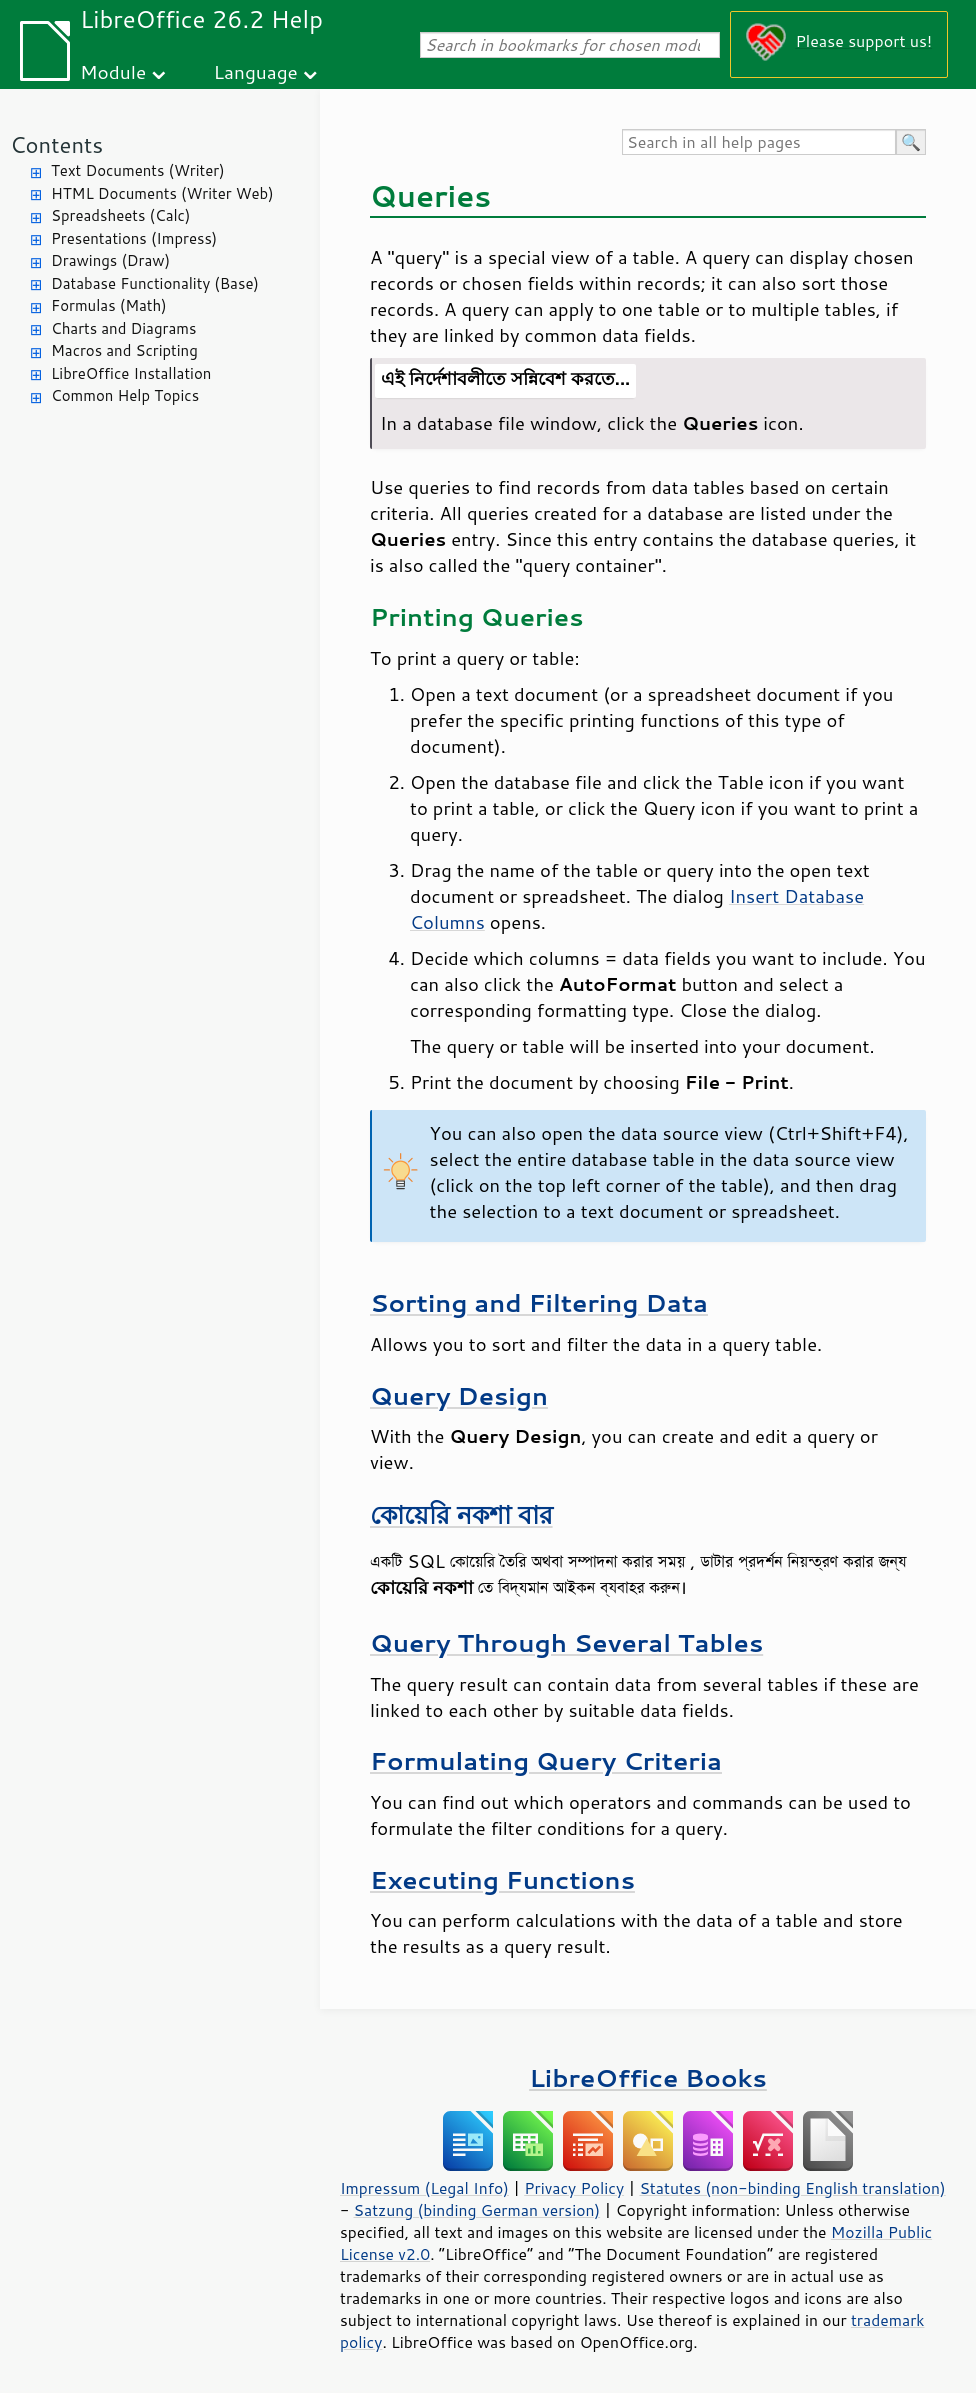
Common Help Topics (125, 395)
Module (113, 71)
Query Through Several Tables (566, 1642)
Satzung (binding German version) (477, 2210)
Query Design (459, 1395)
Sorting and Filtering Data (539, 1302)
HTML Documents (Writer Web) (162, 193)
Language (256, 71)
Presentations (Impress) (134, 238)
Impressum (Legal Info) (424, 2188)
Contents (56, 144)
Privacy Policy (574, 2188)
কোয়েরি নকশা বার (461, 1514)
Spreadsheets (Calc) (120, 215)
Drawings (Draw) (110, 260)
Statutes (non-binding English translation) (792, 2188)
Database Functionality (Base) (155, 283)
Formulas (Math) (109, 305)
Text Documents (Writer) (138, 170)
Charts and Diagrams (123, 328)
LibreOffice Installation (131, 373)
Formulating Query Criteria (546, 1760)
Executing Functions (502, 1879)
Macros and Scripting (124, 350)
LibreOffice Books (648, 2077)
